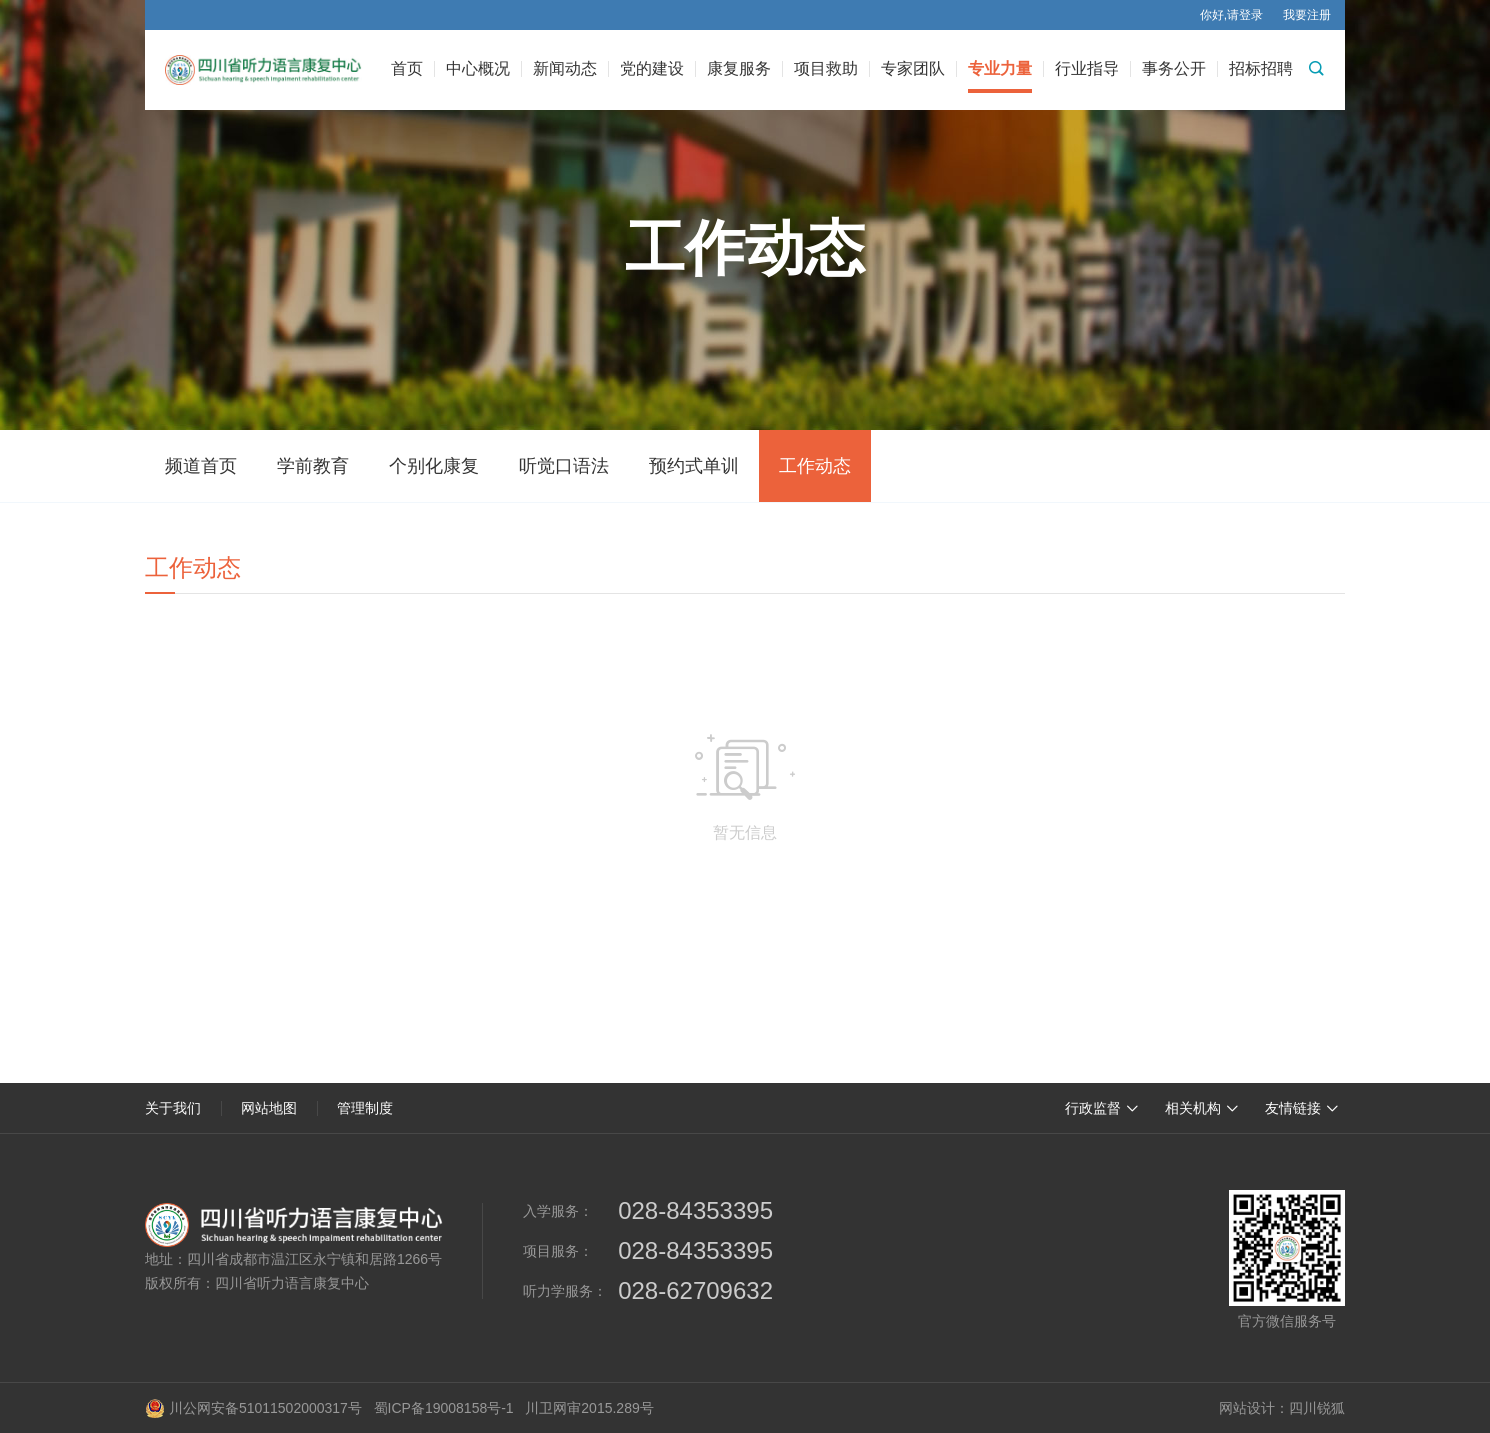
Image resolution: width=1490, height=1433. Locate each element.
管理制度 (365, 1108)
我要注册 (1307, 15)
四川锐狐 (1317, 1408)
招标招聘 (1261, 69)
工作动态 (815, 466)
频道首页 (201, 466)
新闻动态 (565, 69)
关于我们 (173, 1108)
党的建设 (652, 69)
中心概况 (478, 69)
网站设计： (1254, 1408)
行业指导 (1087, 69)
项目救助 (826, 69)
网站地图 (269, 1108)
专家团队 (913, 69)
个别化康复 (434, 466)
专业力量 (1000, 69)
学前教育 (313, 466)
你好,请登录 (1231, 15)
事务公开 (1174, 69)
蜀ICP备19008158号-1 (444, 1408)
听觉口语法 (564, 466)
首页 (407, 69)
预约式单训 (694, 466)
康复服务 (739, 69)
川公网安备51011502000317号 (253, 1408)
